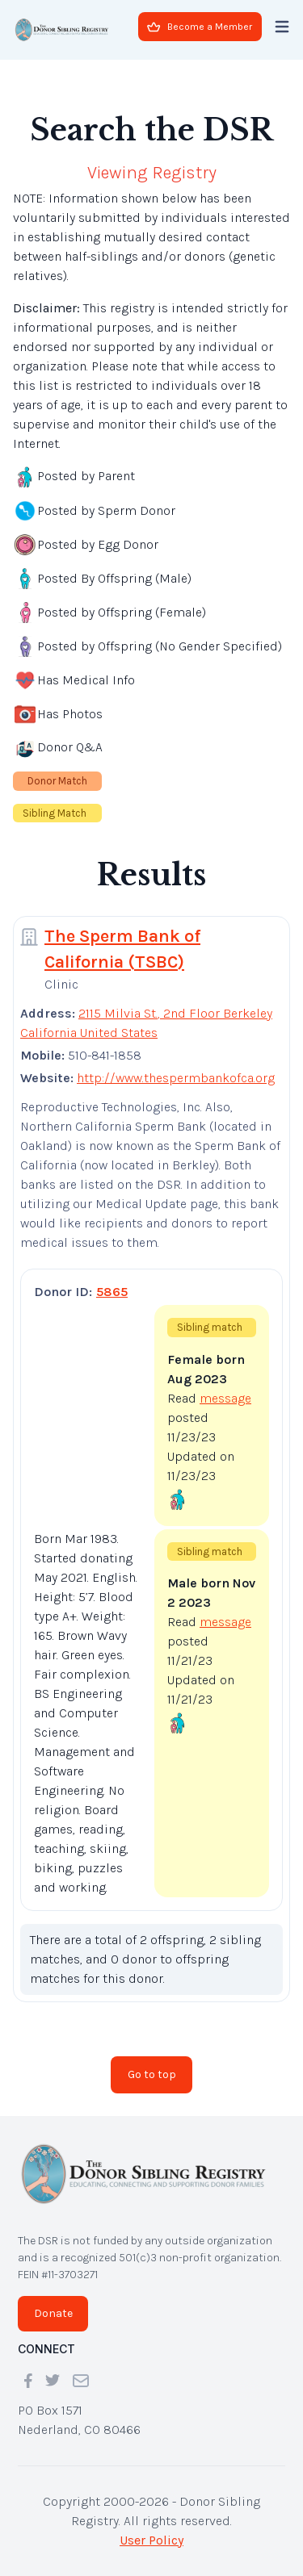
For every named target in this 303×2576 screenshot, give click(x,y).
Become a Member (199, 26)
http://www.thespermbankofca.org (176, 1077)
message (225, 1398)
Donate (53, 2313)
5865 (112, 1291)
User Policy (151, 2540)
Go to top (152, 2074)
